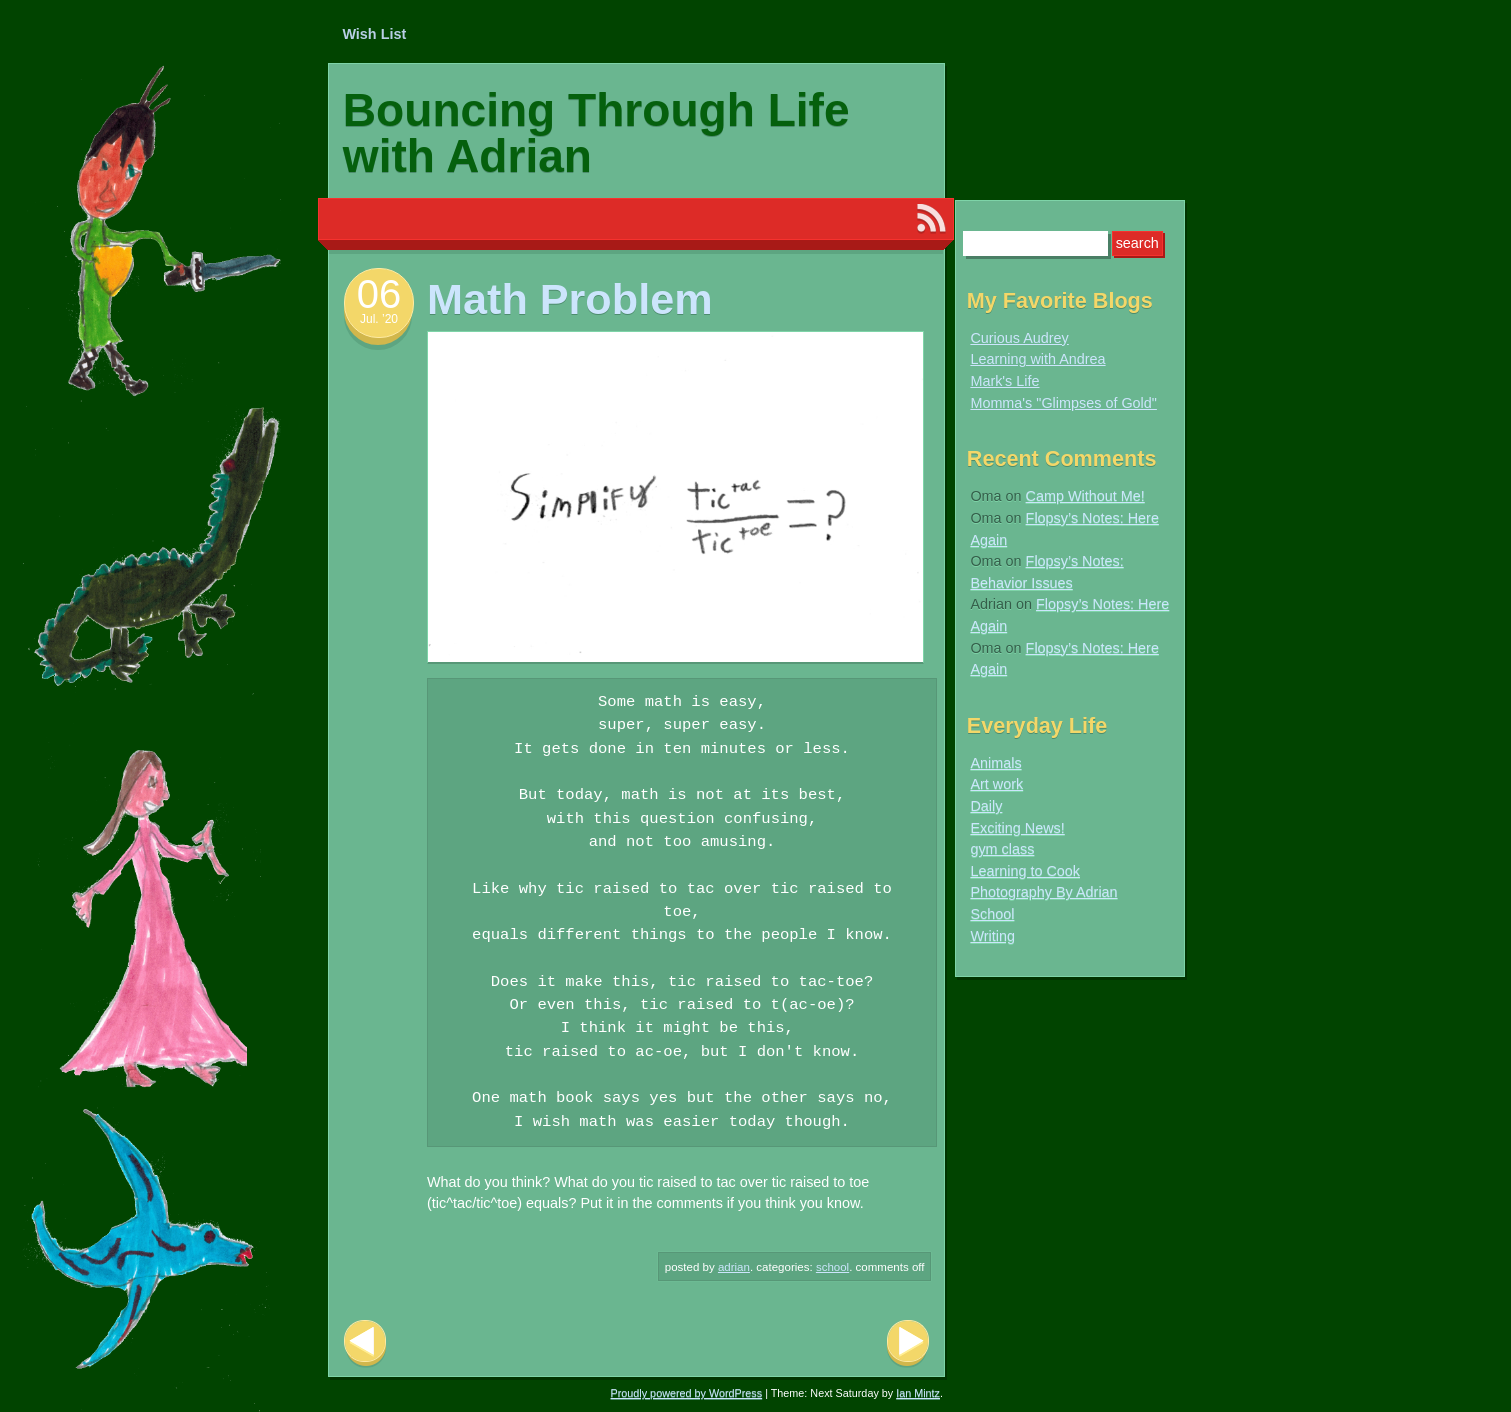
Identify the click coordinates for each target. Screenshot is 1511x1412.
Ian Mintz (918, 1393)
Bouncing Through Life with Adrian (596, 133)
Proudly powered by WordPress (687, 1393)
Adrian (734, 1267)
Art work (996, 784)
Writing (992, 936)
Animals (995, 763)
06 (379, 294)
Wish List (374, 34)
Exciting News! (1017, 828)
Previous (365, 1343)
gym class (1002, 849)
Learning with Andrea (1037, 359)
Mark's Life (1004, 381)
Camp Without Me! (1085, 496)
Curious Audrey (1019, 338)
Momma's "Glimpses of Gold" (1063, 403)
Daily (986, 806)
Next (908, 1343)
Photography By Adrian (1043, 892)
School (832, 1267)
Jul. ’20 (379, 319)
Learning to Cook (1025, 871)
